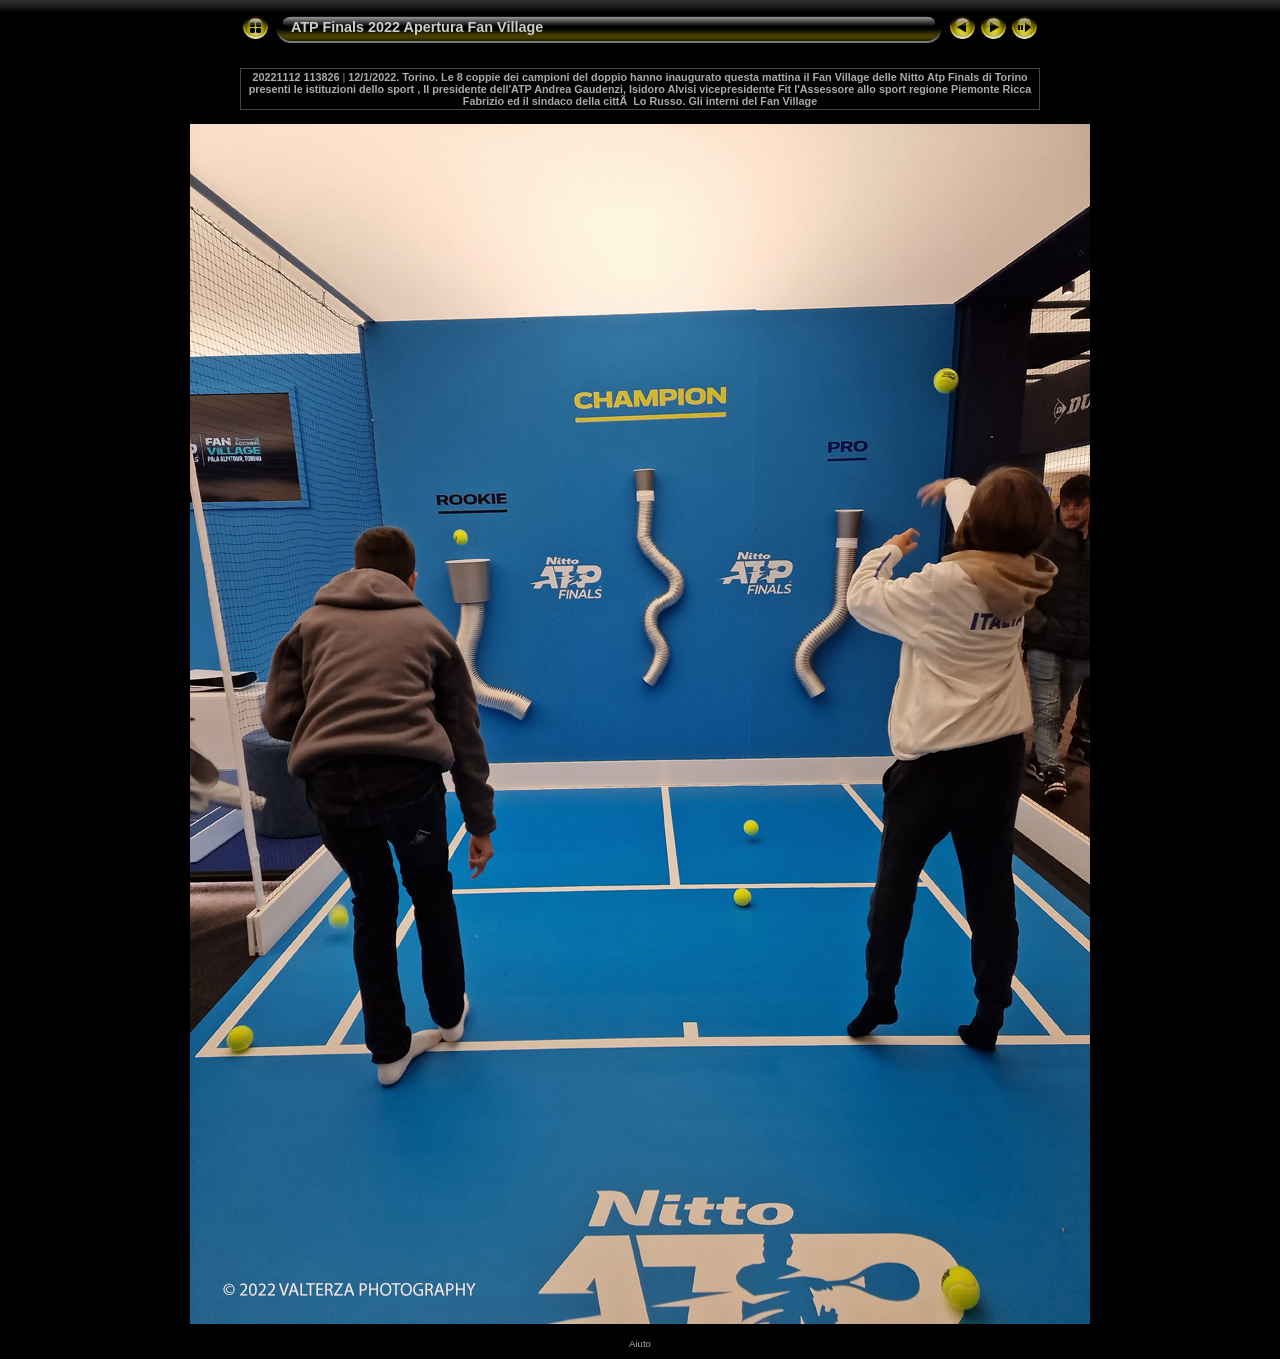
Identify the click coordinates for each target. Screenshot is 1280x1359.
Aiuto (640, 1343)
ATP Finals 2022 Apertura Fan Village (417, 27)
